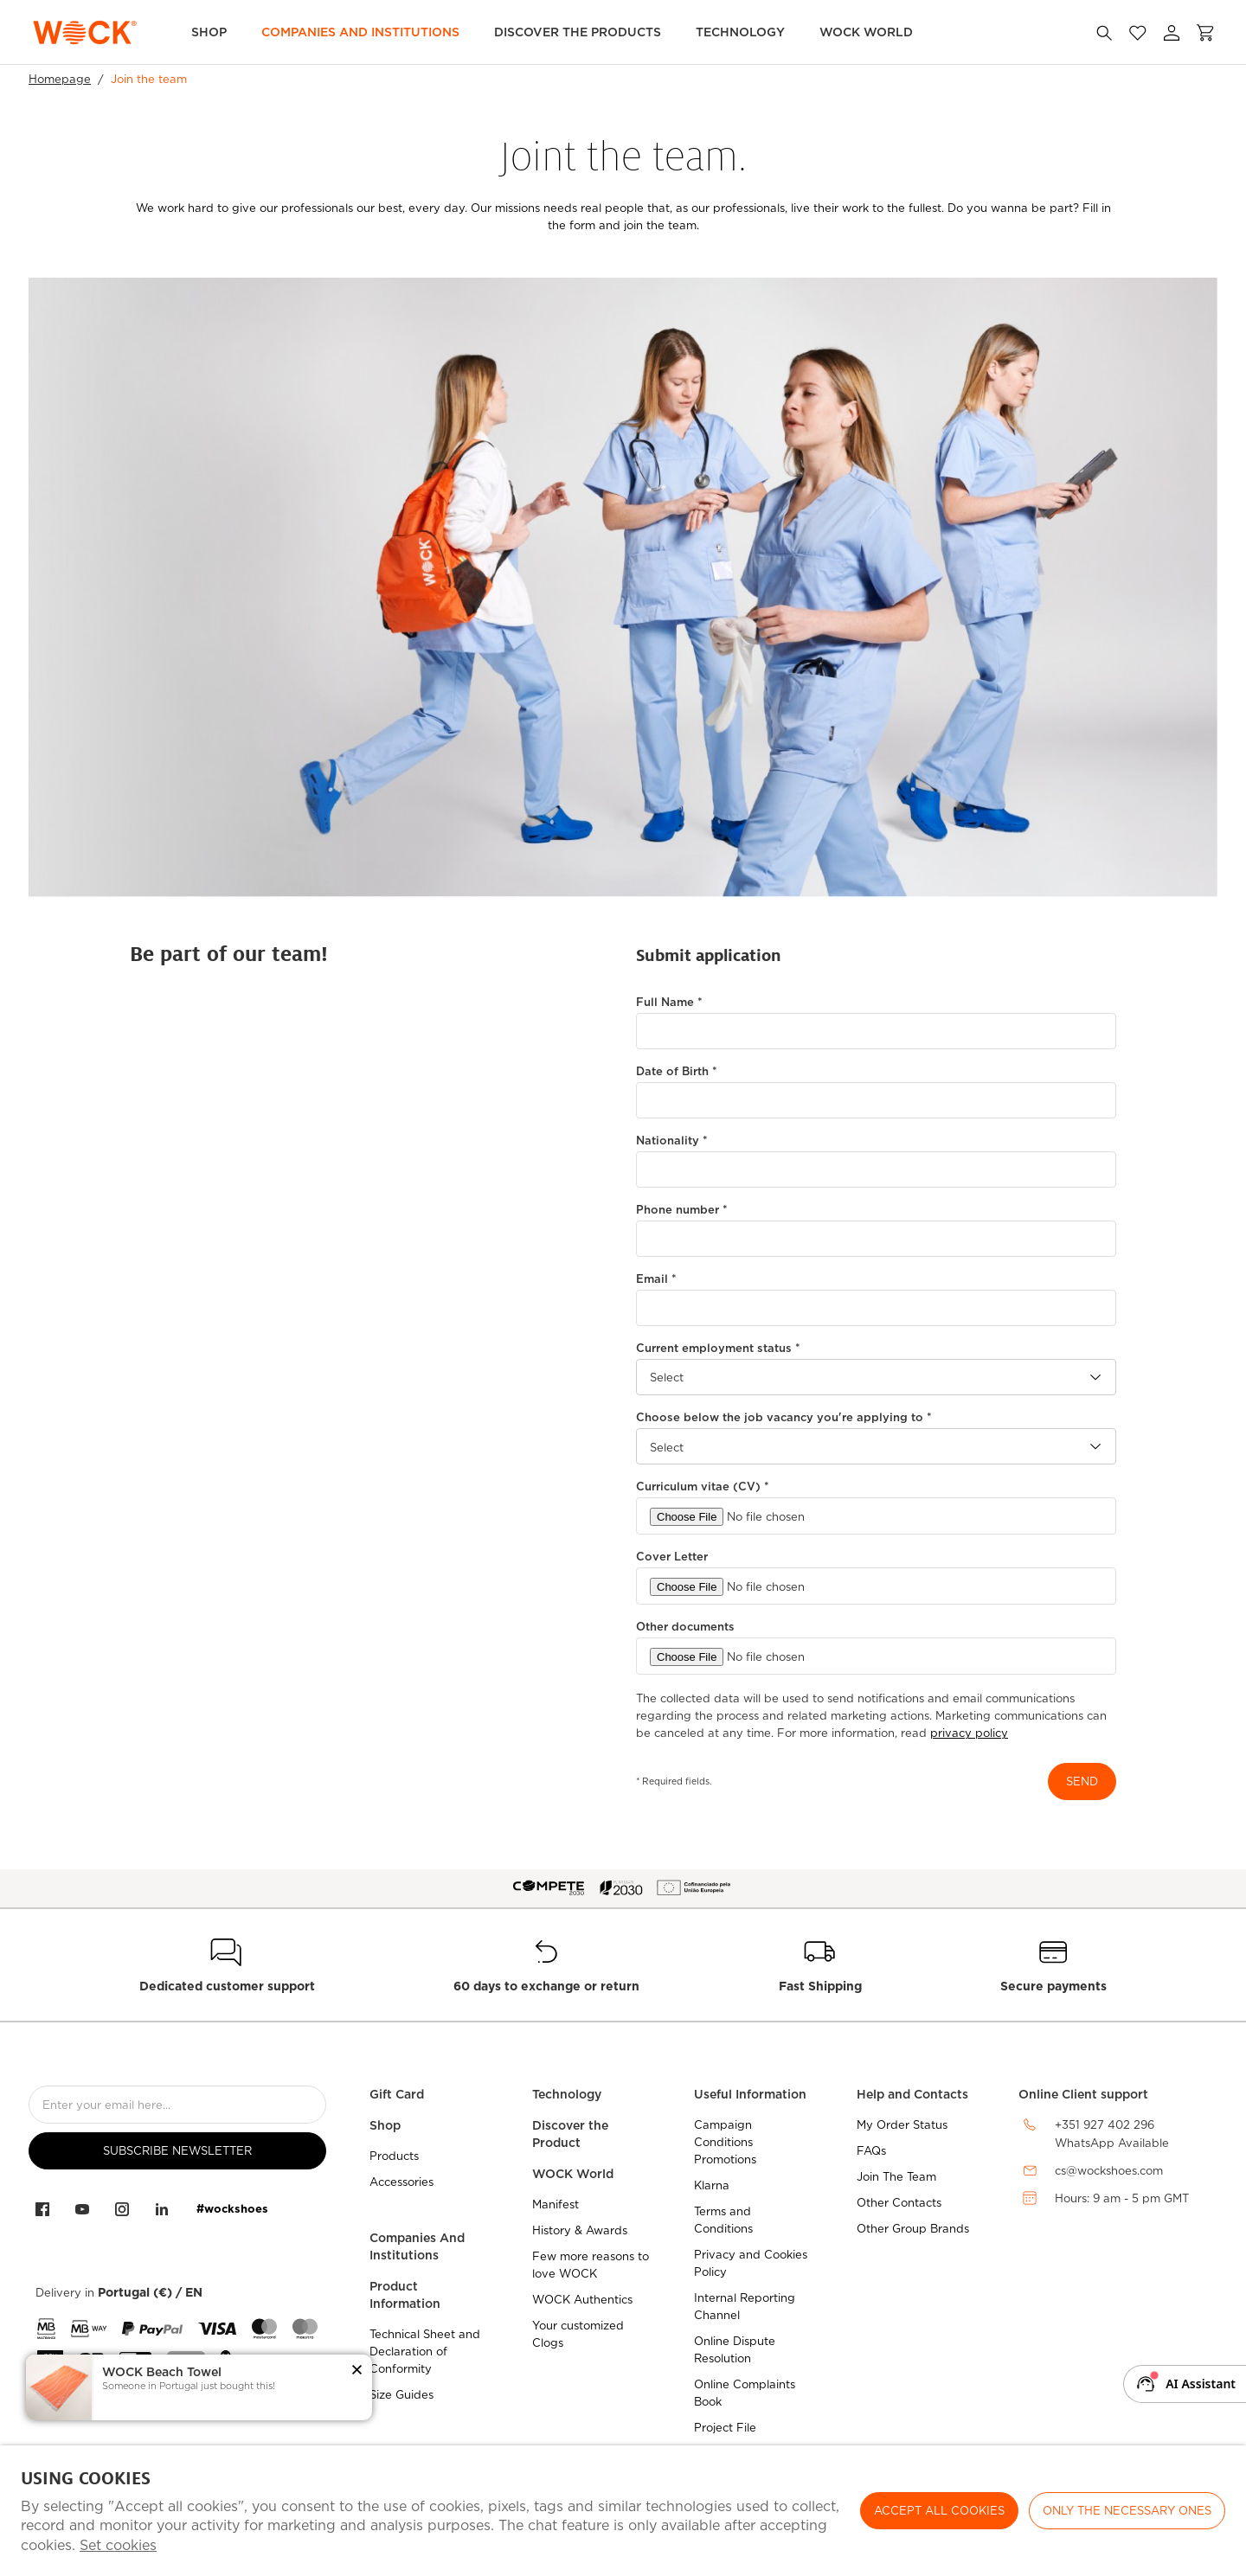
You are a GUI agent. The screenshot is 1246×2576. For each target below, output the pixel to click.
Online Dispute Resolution (734, 2350)
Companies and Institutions (360, 32)
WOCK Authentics (582, 2299)
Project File (725, 2427)
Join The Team (896, 2176)
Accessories (401, 2182)
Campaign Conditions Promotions (725, 2142)
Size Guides (401, 2394)
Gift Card (396, 2094)
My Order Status (902, 2124)
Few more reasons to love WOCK (590, 2265)
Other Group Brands (913, 2228)
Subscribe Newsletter (177, 2150)
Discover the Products (577, 32)
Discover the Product (570, 2134)
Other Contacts (899, 2202)
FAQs (871, 2150)
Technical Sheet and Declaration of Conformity (424, 2351)
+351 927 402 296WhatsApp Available (1112, 2134)
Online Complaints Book (744, 2393)
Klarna (711, 2185)
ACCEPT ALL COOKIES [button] (939, 2510)
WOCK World (866, 32)
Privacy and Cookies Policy (750, 2263)
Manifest (555, 2204)
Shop (209, 32)
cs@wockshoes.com (1109, 2170)
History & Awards (579, 2230)
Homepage (60, 79)
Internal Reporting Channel (744, 2306)
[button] (357, 2371)
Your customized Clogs (578, 2334)
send (1082, 1781)
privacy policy (969, 1733)
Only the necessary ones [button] (1127, 2510)
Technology (740, 32)
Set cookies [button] (118, 2545)
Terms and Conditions (723, 2220)
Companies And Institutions (417, 2246)
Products (394, 2156)
